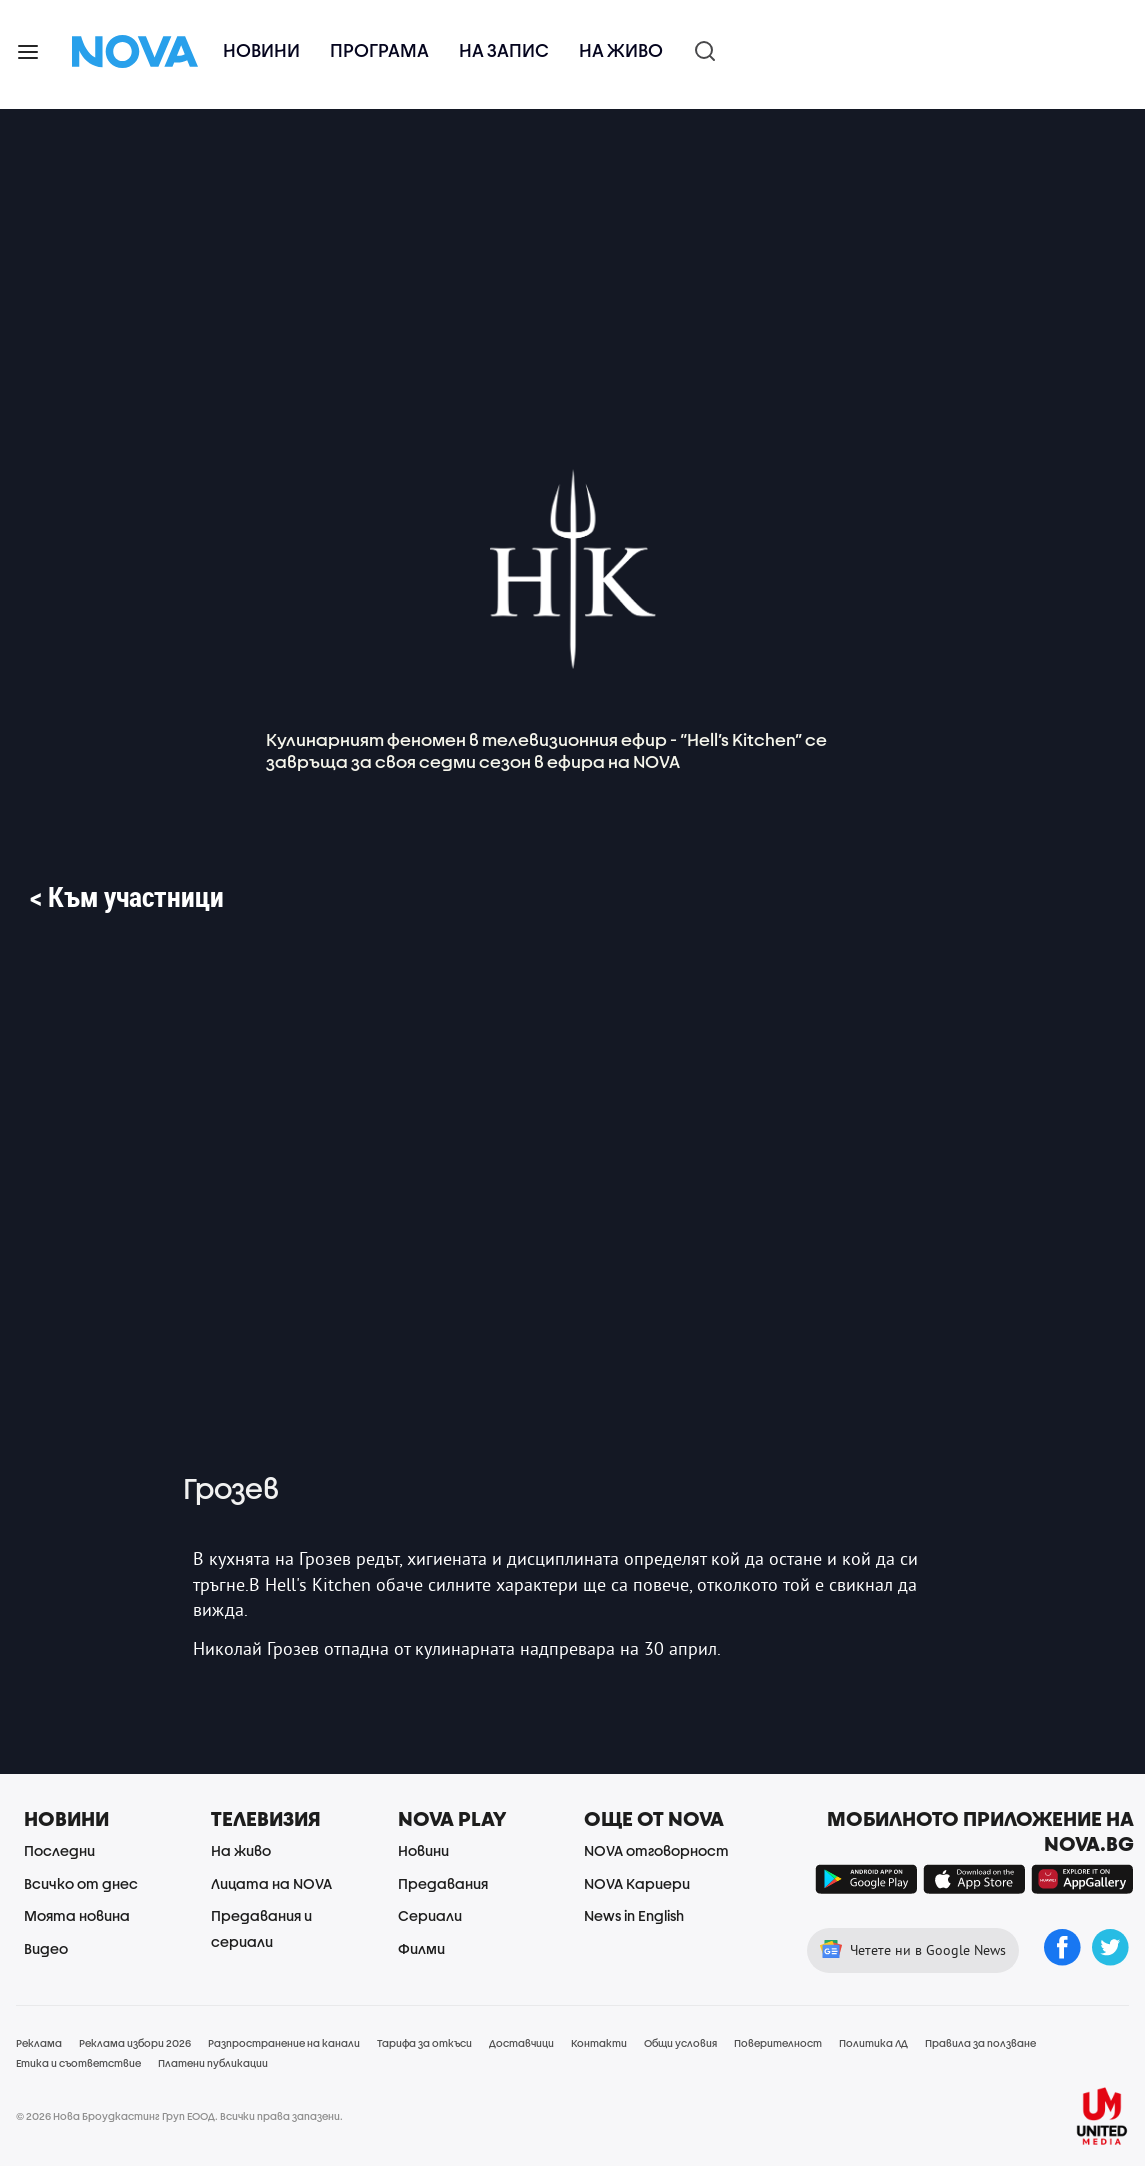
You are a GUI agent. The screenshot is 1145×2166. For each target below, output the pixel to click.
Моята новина (77, 1915)
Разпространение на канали (284, 2043)
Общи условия (680, 2043)
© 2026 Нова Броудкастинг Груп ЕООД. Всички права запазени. (179, 2116)
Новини (261, 50)
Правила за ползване (980, 2043)
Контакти (599, 2043)
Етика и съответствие (78, 2063)
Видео (46, 1948)
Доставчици (521, 2043)
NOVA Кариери (637, 1883)
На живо (621, 50)
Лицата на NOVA (271, 1883)
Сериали (430, 1915)
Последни (59, 1850)
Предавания (443, 1883)
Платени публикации (213, 2063)
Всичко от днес (81, 1883)
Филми (421, 1948)
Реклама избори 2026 (135, 2043)
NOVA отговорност (656, 1850)
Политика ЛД (873, 2043)
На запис (504, 50)
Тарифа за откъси (424, 2043)
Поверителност (778, 2043)
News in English (634, 1915)
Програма (379, 50)
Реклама (39, 2043)
